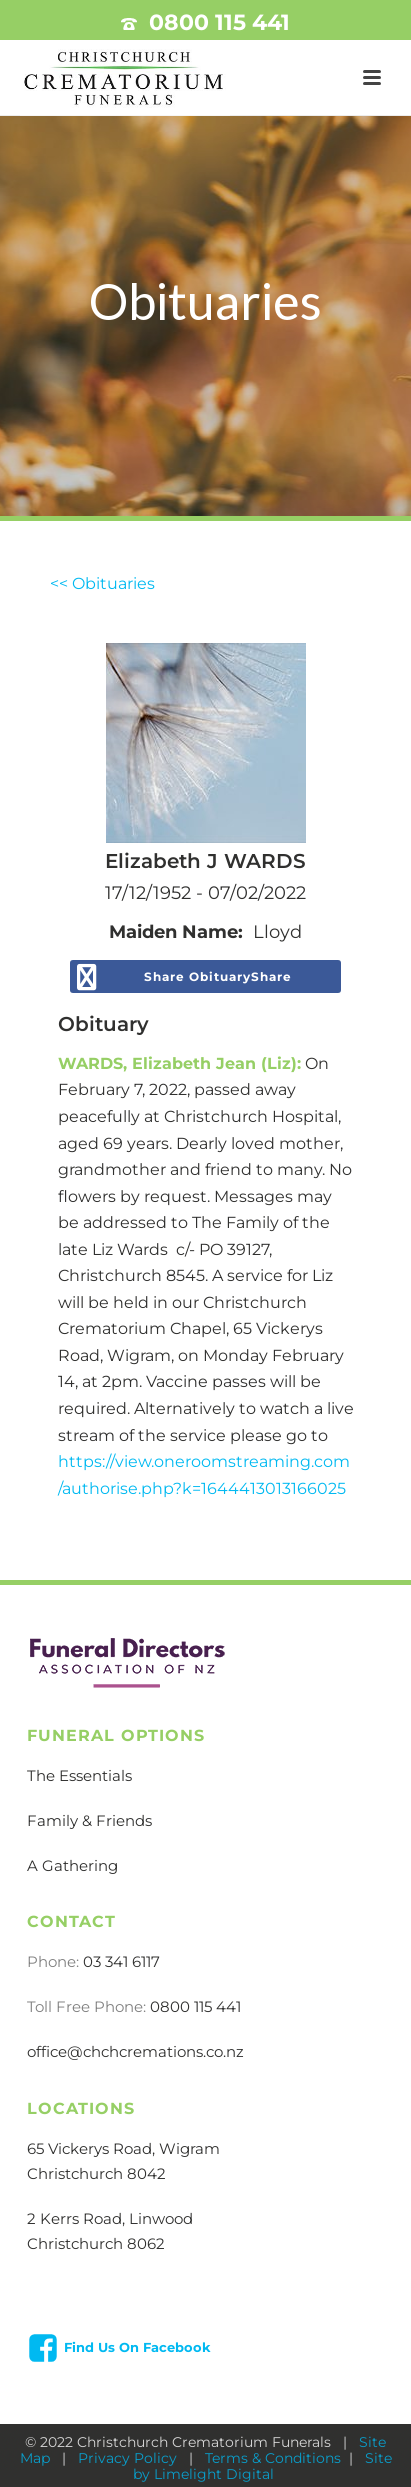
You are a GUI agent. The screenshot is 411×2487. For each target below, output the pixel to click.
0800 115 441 (219, 22)
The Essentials (79, 1775)
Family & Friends (89, 1820)
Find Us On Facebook (137, 2347)
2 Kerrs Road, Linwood (110, 2218)
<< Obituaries (102, 583)
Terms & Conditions (273, 2458)
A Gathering (72, 1865)
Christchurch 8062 (96, 2243)
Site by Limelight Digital (262, 2466)
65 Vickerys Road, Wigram (123, 2148)
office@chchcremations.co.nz (135, 2051)
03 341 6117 (121, 1961)
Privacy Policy (129, 2458)
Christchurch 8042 (96, 2173)
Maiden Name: (176, 932)
